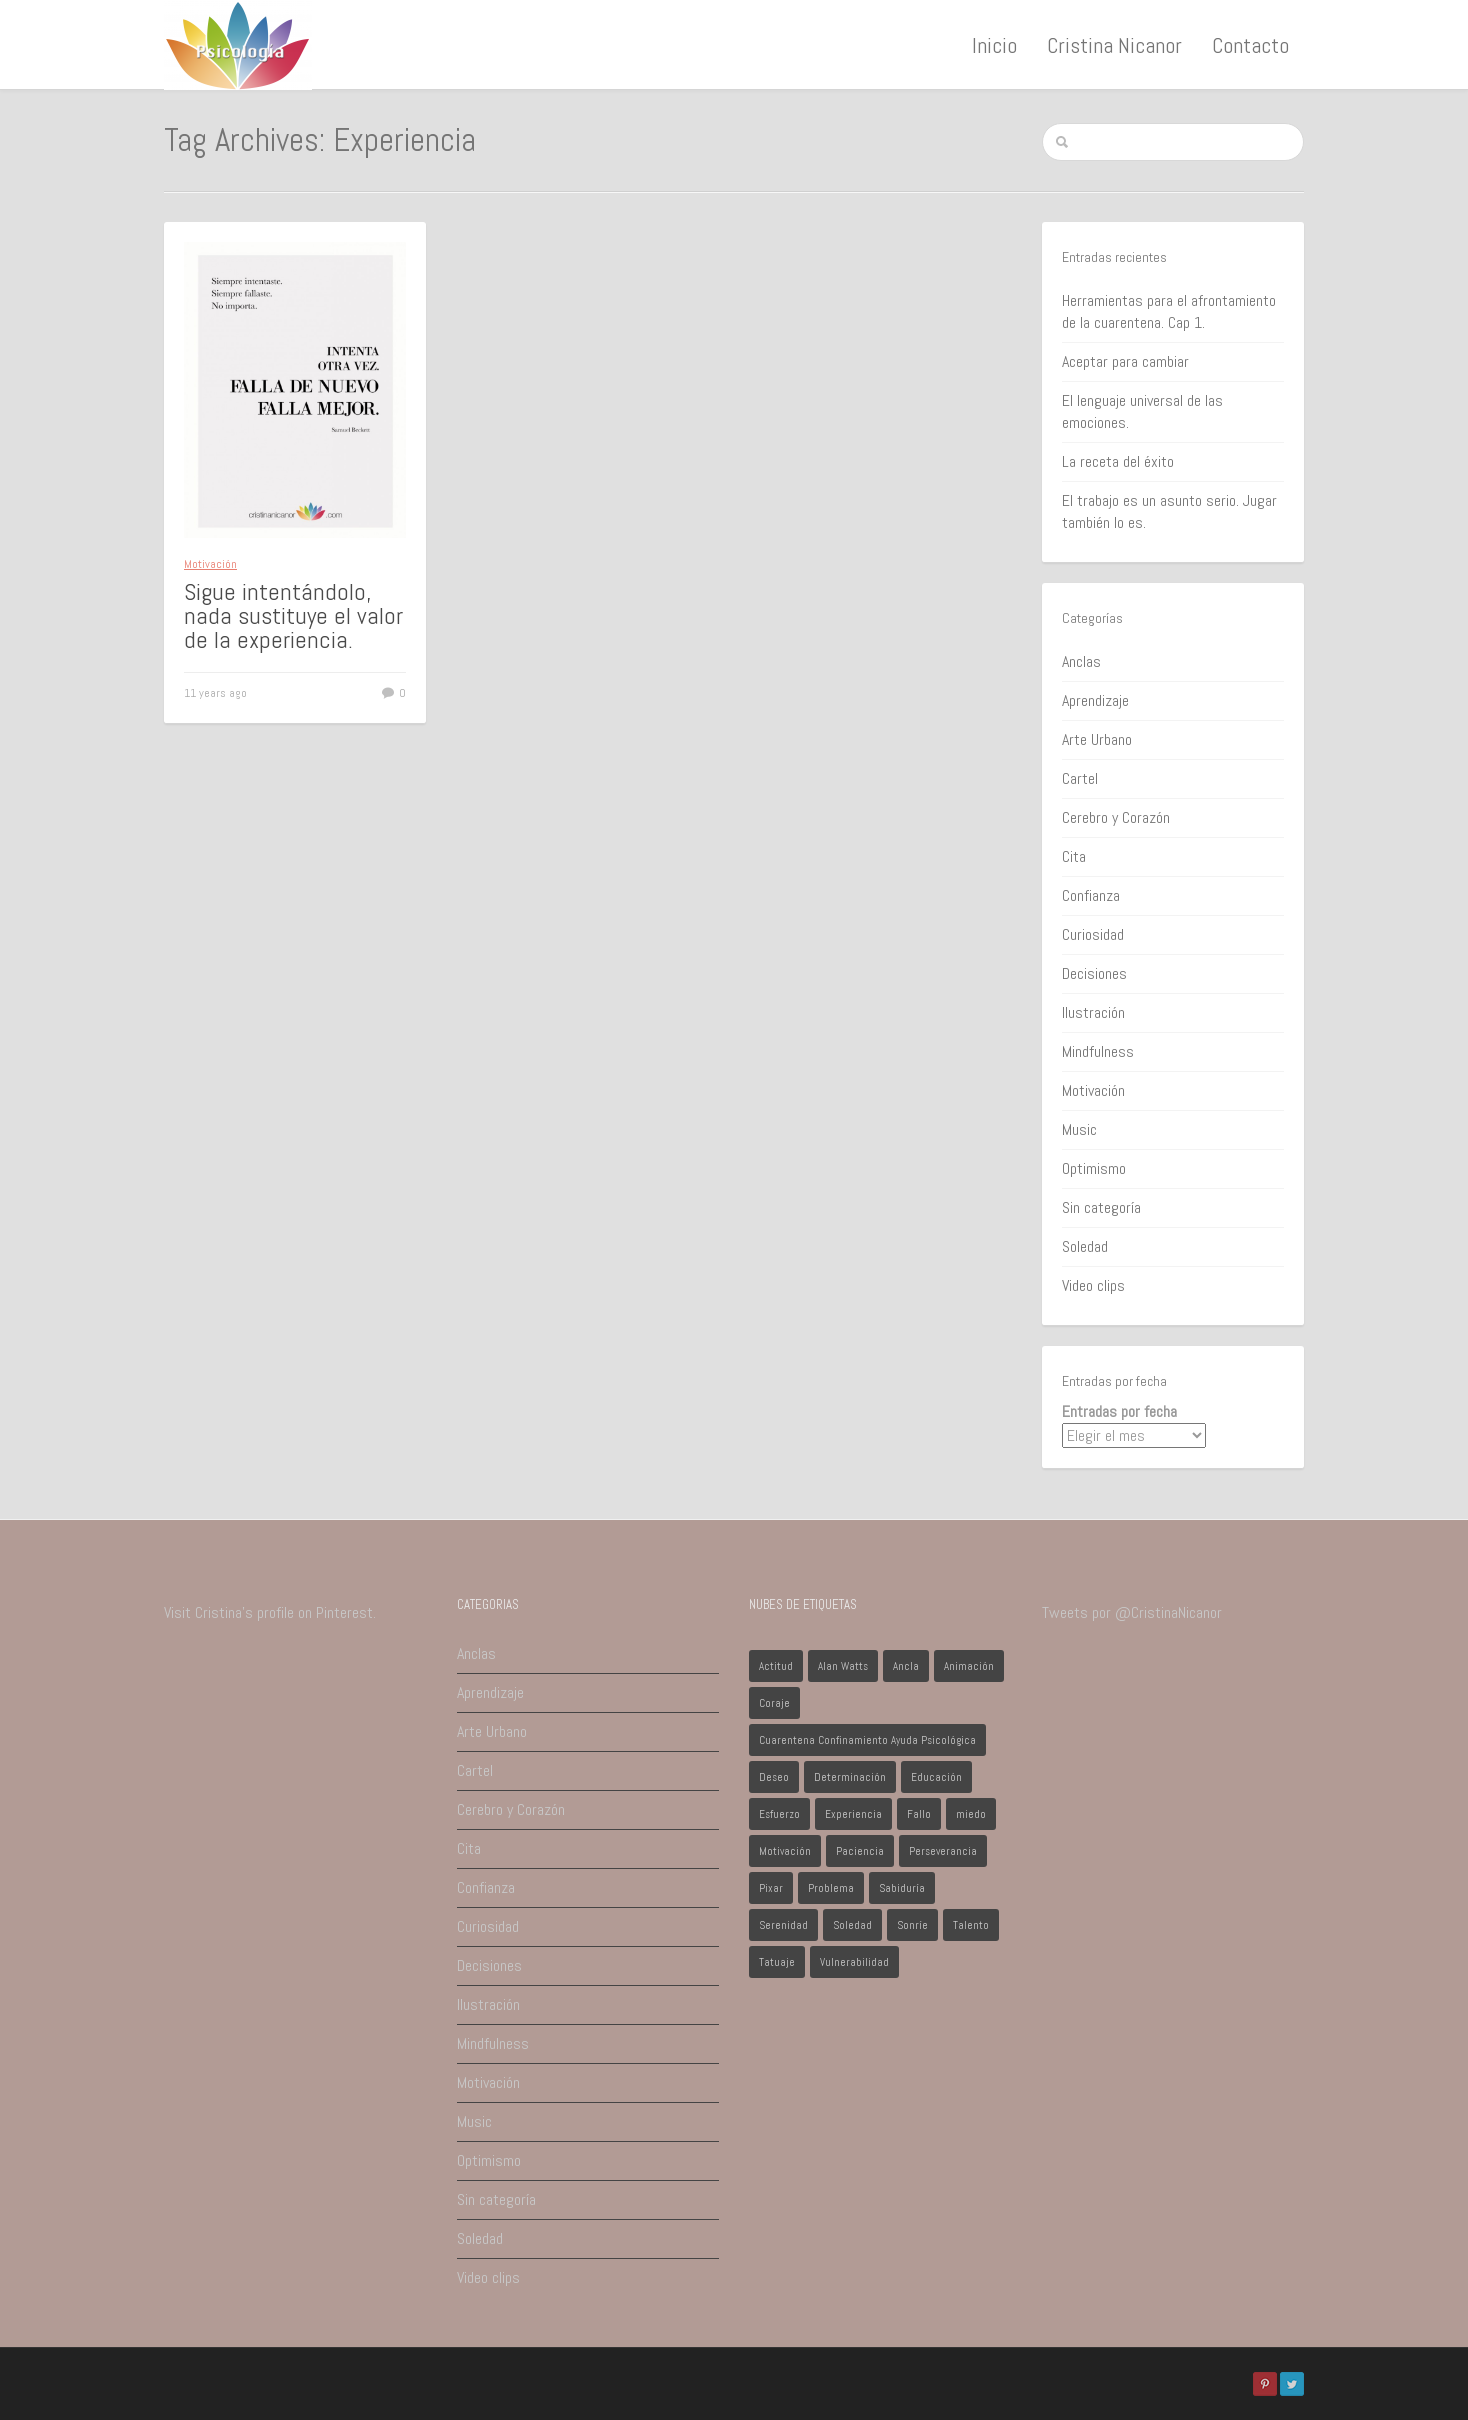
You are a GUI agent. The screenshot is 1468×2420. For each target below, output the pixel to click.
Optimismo (1094, 1168)
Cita (1074, 856)
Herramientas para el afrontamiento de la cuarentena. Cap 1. (1169, 311)
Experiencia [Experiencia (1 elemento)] (853, 1814)
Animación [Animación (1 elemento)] (969, 1666)
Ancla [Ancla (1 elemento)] (906, 1666)
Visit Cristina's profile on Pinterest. (270, 1612)
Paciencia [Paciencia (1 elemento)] (860, 1851)
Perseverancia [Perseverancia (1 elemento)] (943, 1851)
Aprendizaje (1095, 700)
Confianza (1091, 895)
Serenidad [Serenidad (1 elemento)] (783, 1925)
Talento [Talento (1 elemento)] (971, 1925)
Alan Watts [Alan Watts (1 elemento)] (843, 1666)
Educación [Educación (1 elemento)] (936, 1777)
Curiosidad (1093, 934)
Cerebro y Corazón (1116, 817)
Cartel (1080, 778)
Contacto (1250, 45)
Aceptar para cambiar (1125, 361)
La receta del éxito (1118, 461)
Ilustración (1093, 1012)
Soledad (1085, 1246)
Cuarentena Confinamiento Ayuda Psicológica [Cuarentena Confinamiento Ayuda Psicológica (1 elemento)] (867, 1740)
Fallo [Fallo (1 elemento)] (919, 1814)
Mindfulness (1098, 1051)
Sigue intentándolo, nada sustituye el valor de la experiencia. (293, 615)
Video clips (1093, 1285)
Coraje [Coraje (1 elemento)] (774, 1703)
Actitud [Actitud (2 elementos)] (776, 1666)
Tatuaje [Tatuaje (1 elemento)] (777, 1962)
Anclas (1081, 661)
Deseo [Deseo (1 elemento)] (774, 1777)
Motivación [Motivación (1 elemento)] (785, 1851)
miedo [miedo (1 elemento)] (971, 1814)
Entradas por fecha (1119, 1411)
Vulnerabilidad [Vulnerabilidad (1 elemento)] (854, 1962)
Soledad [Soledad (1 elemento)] (852, 1925)
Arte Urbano (1097, 739)
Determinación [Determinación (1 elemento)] (850, 1777)
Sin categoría (1101, 1207)
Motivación (210, 564)
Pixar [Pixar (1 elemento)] (771, 1888)
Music (1079, 1129)
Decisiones (1094, 973)
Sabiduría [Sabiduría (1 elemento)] (902, 1888)
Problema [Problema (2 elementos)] (831, 1888)
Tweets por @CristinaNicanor (1132, 1612)
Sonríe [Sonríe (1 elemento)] (912, 1925)
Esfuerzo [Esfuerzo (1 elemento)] (779, 1814)
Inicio (994, 45)
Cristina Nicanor (1114, 45)
